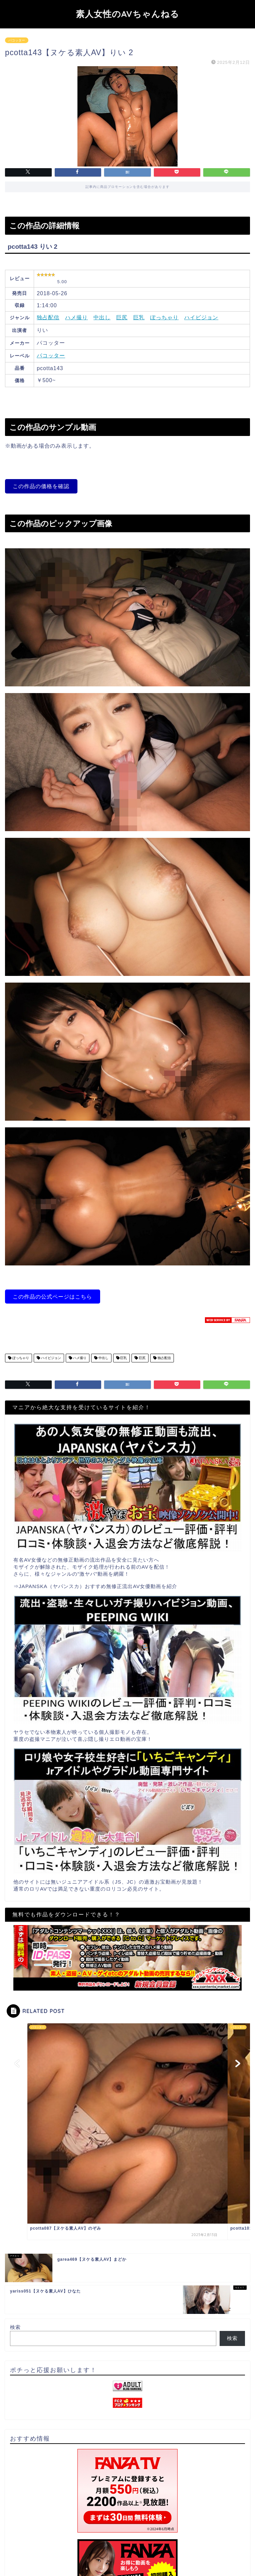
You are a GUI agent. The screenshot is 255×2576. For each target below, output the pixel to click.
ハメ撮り (76, 317)
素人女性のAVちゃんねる (127, 13)
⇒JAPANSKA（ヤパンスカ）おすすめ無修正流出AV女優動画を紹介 (95, 1586)
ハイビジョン (201, 317)
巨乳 (139, 317)
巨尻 (121, 317)
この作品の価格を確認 (41, 486)
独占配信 (48, 317)
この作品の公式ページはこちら (52, 1297)
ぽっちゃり (164, 317)
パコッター (16, 40)
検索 (15, 2327)
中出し (101, 317)
